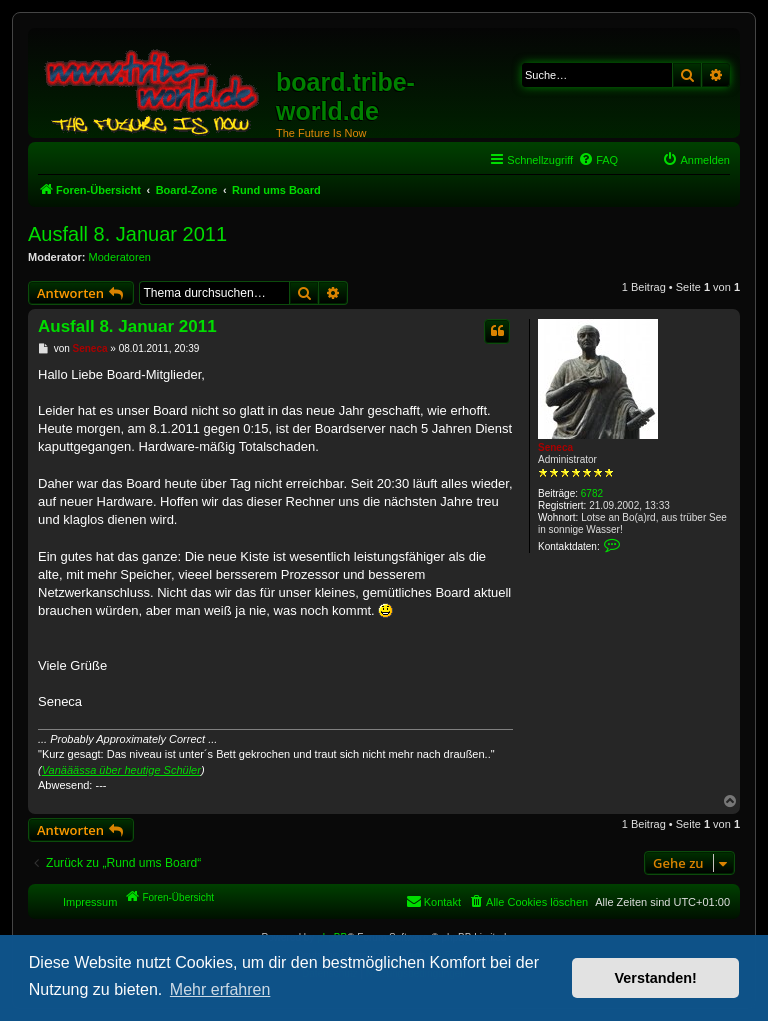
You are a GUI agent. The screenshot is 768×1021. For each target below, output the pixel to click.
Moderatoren (120, 257)
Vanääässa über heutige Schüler (121, 770)
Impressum (90, 902)
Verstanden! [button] (656, 978)
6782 (592, 493)
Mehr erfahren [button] (220, 989)
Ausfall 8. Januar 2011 (127, 234)
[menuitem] (598, 160)
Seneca (555, 447)
